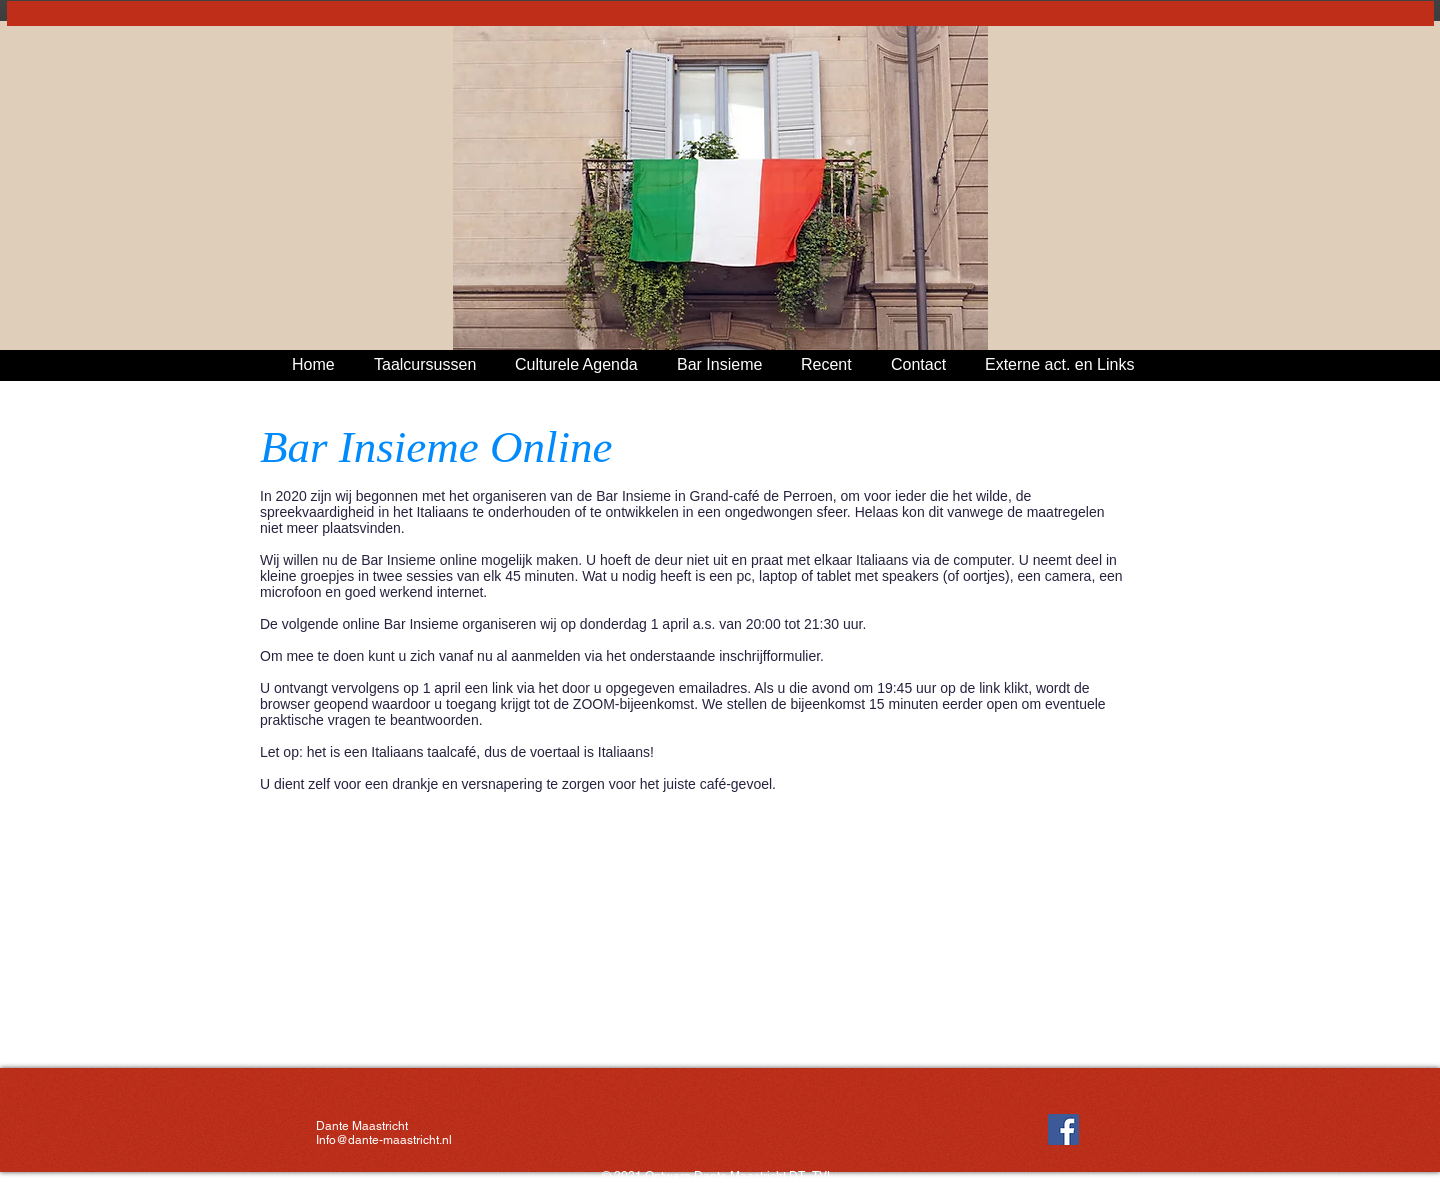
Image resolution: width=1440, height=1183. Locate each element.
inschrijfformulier (769, 656)
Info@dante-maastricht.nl (384, 1140)
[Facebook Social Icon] (1063, 1129)
